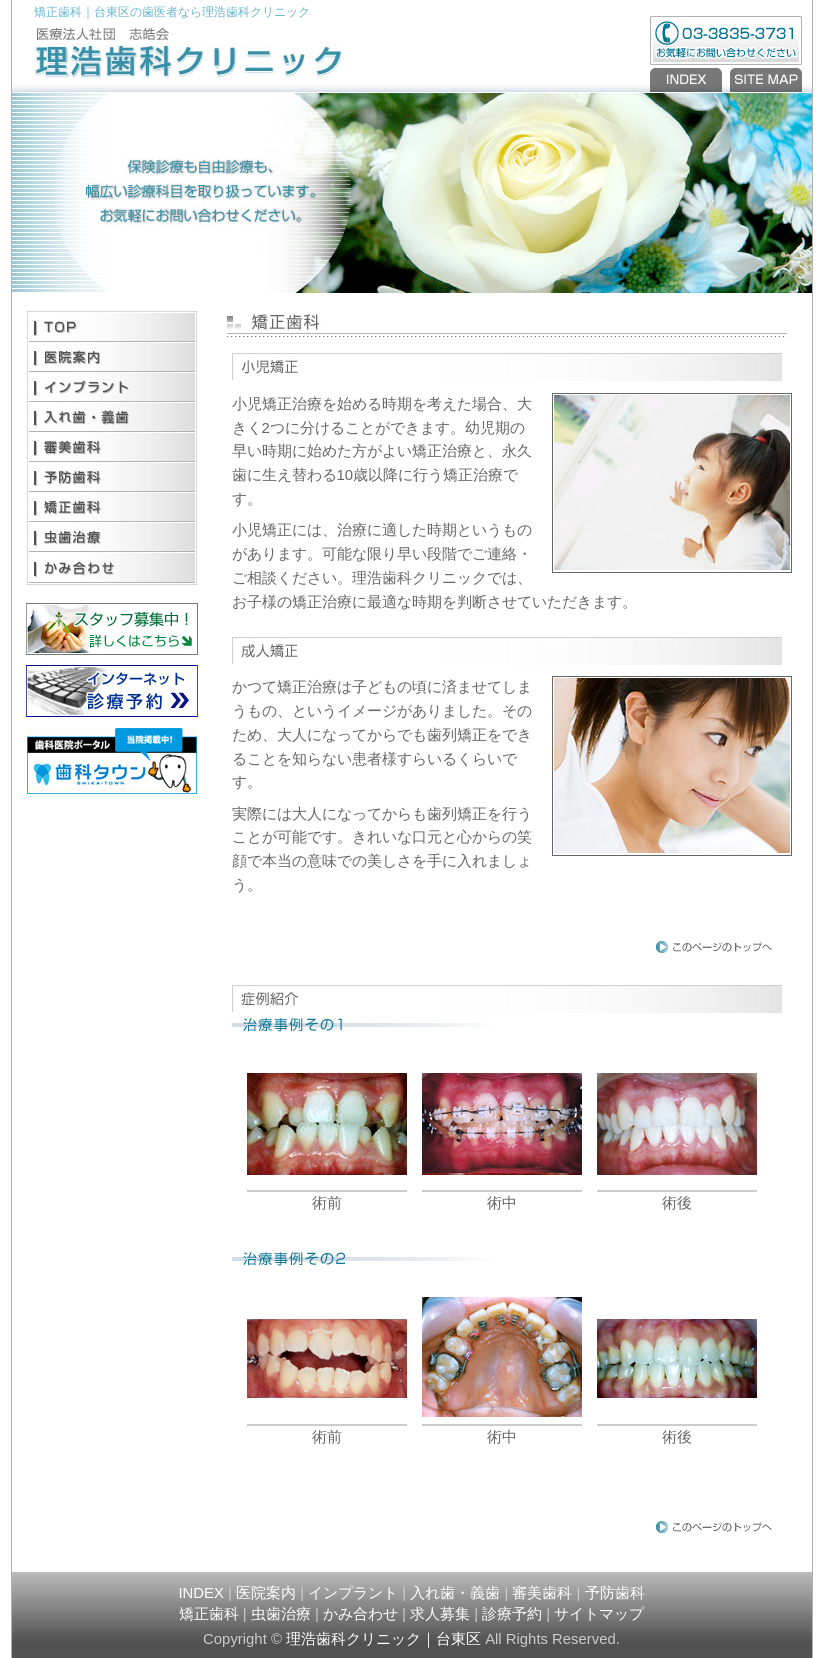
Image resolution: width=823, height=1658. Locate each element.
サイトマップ (599, 1614)
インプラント (112, 387)
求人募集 (440, 1614)
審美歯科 (112, 447)
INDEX (688, 80)
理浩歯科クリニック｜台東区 (383, 1639)
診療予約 (512, 1614)
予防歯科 (112, 477)
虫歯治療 (112, 537)
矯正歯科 (112, 507)
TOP (112, 327)
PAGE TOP (714, 946)
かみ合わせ (112, 567)
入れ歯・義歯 (112, 417)
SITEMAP (764, 80)
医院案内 (112, 357)
